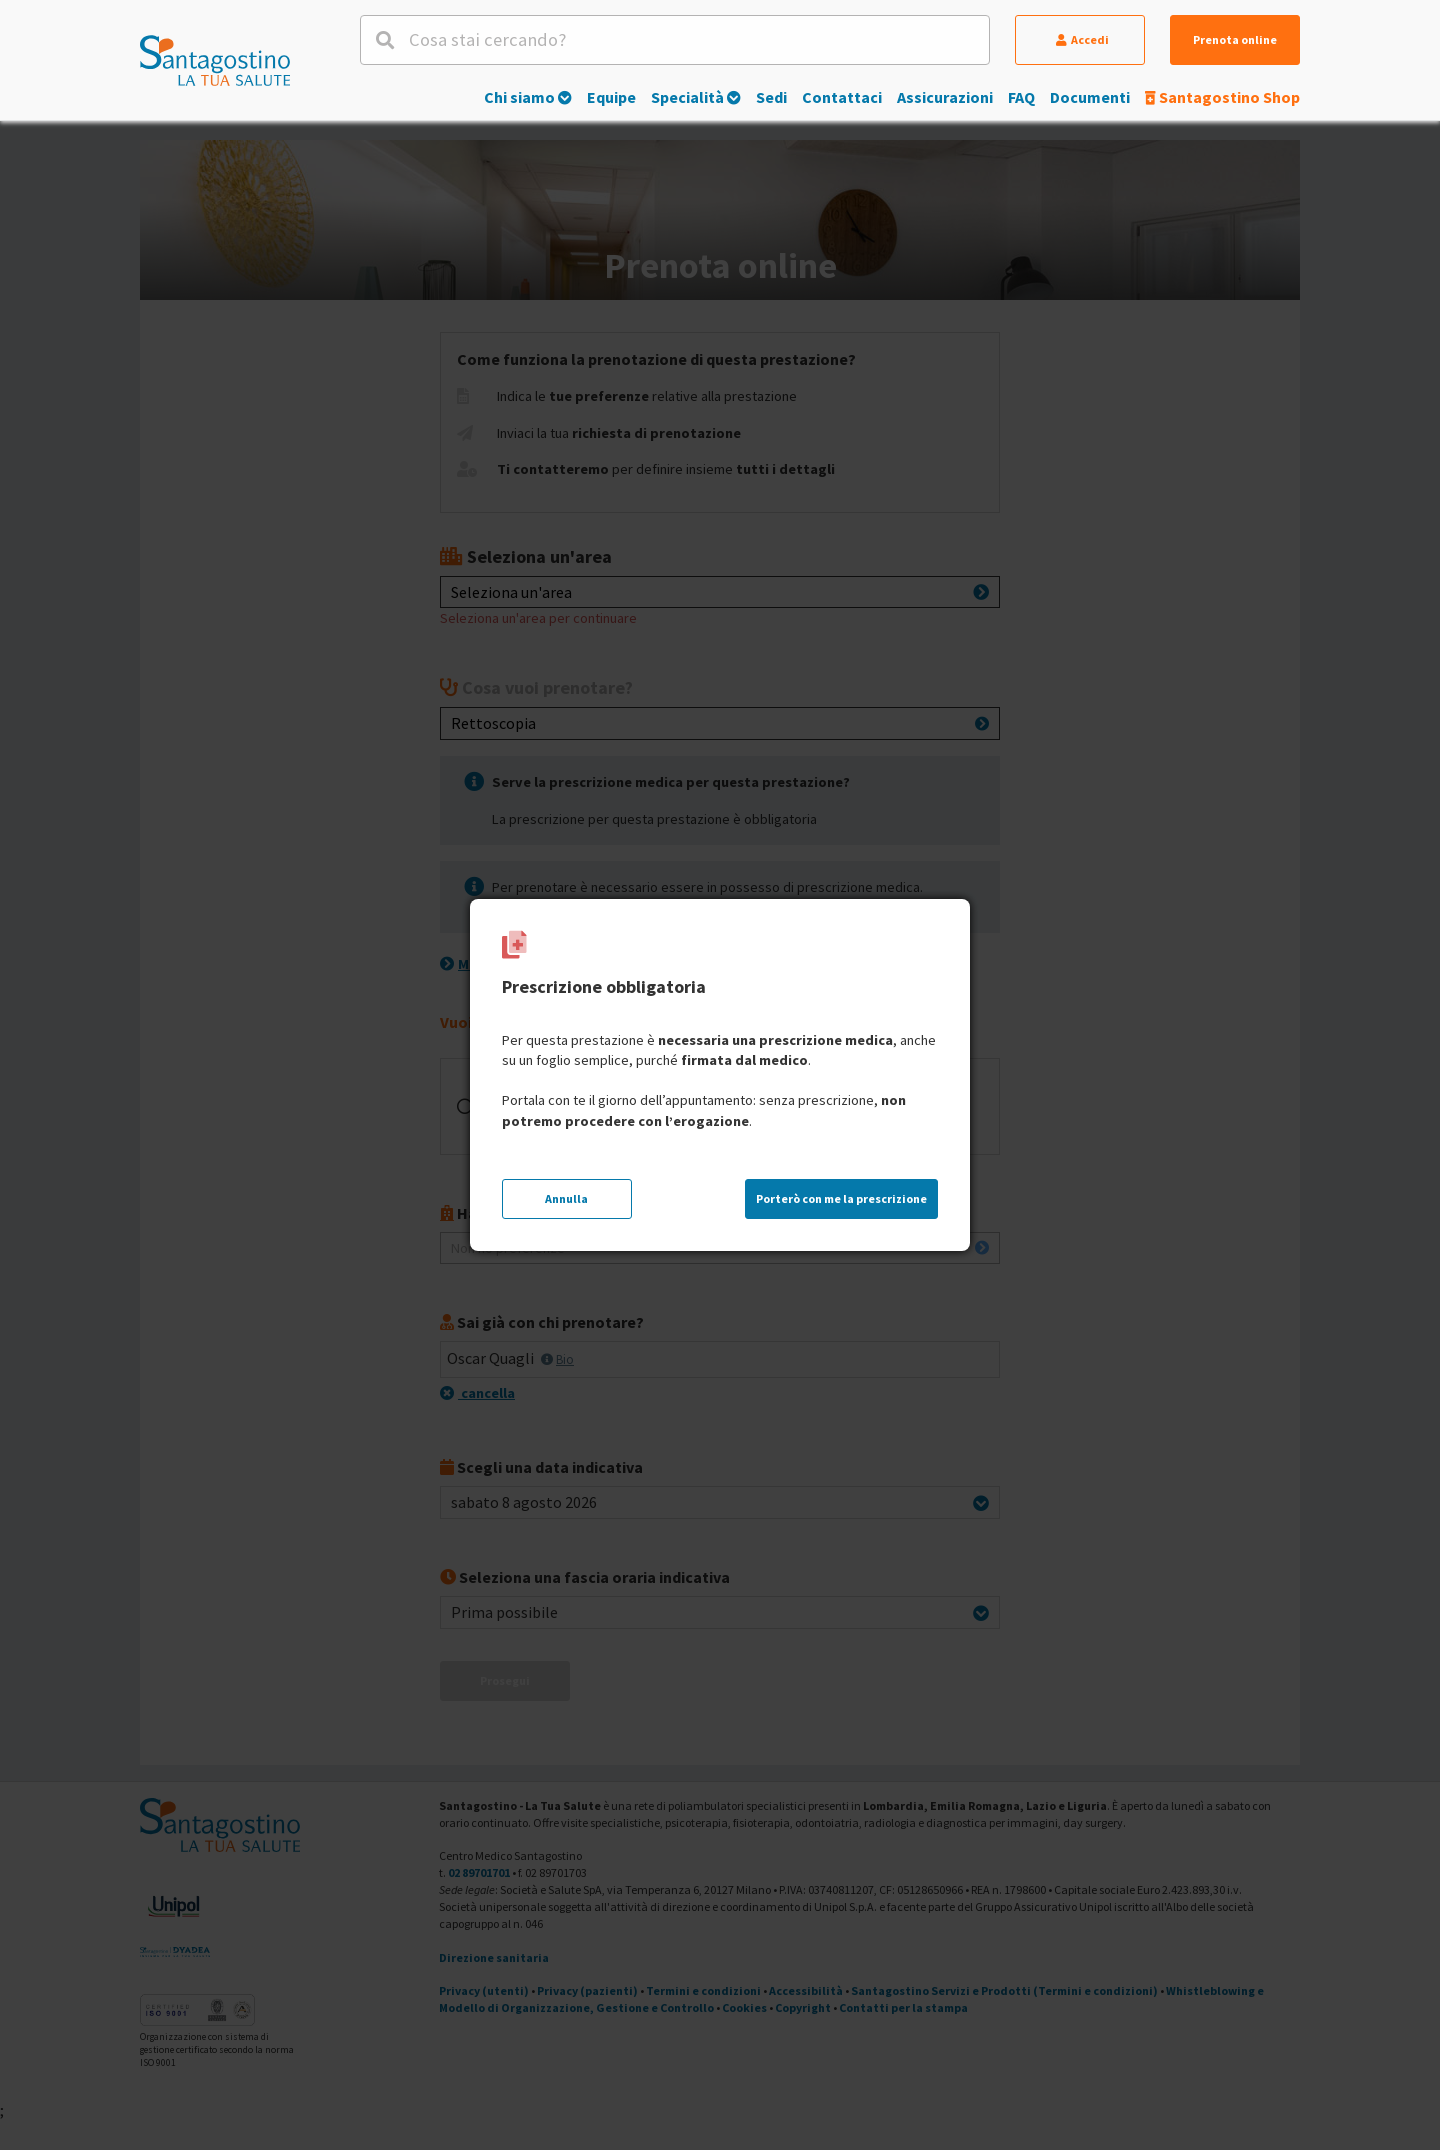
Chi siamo (528, 97)
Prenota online (1235, 39)
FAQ (1021, 97)
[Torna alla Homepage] (215, 60)
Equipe (611, 97)
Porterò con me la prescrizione (841, 1198)
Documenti (1090, 97)
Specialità (696, 97)
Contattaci (842, 97)
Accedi (1082, 39)
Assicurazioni (945, 97)
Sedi (771, 97)
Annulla (566, 1198)
